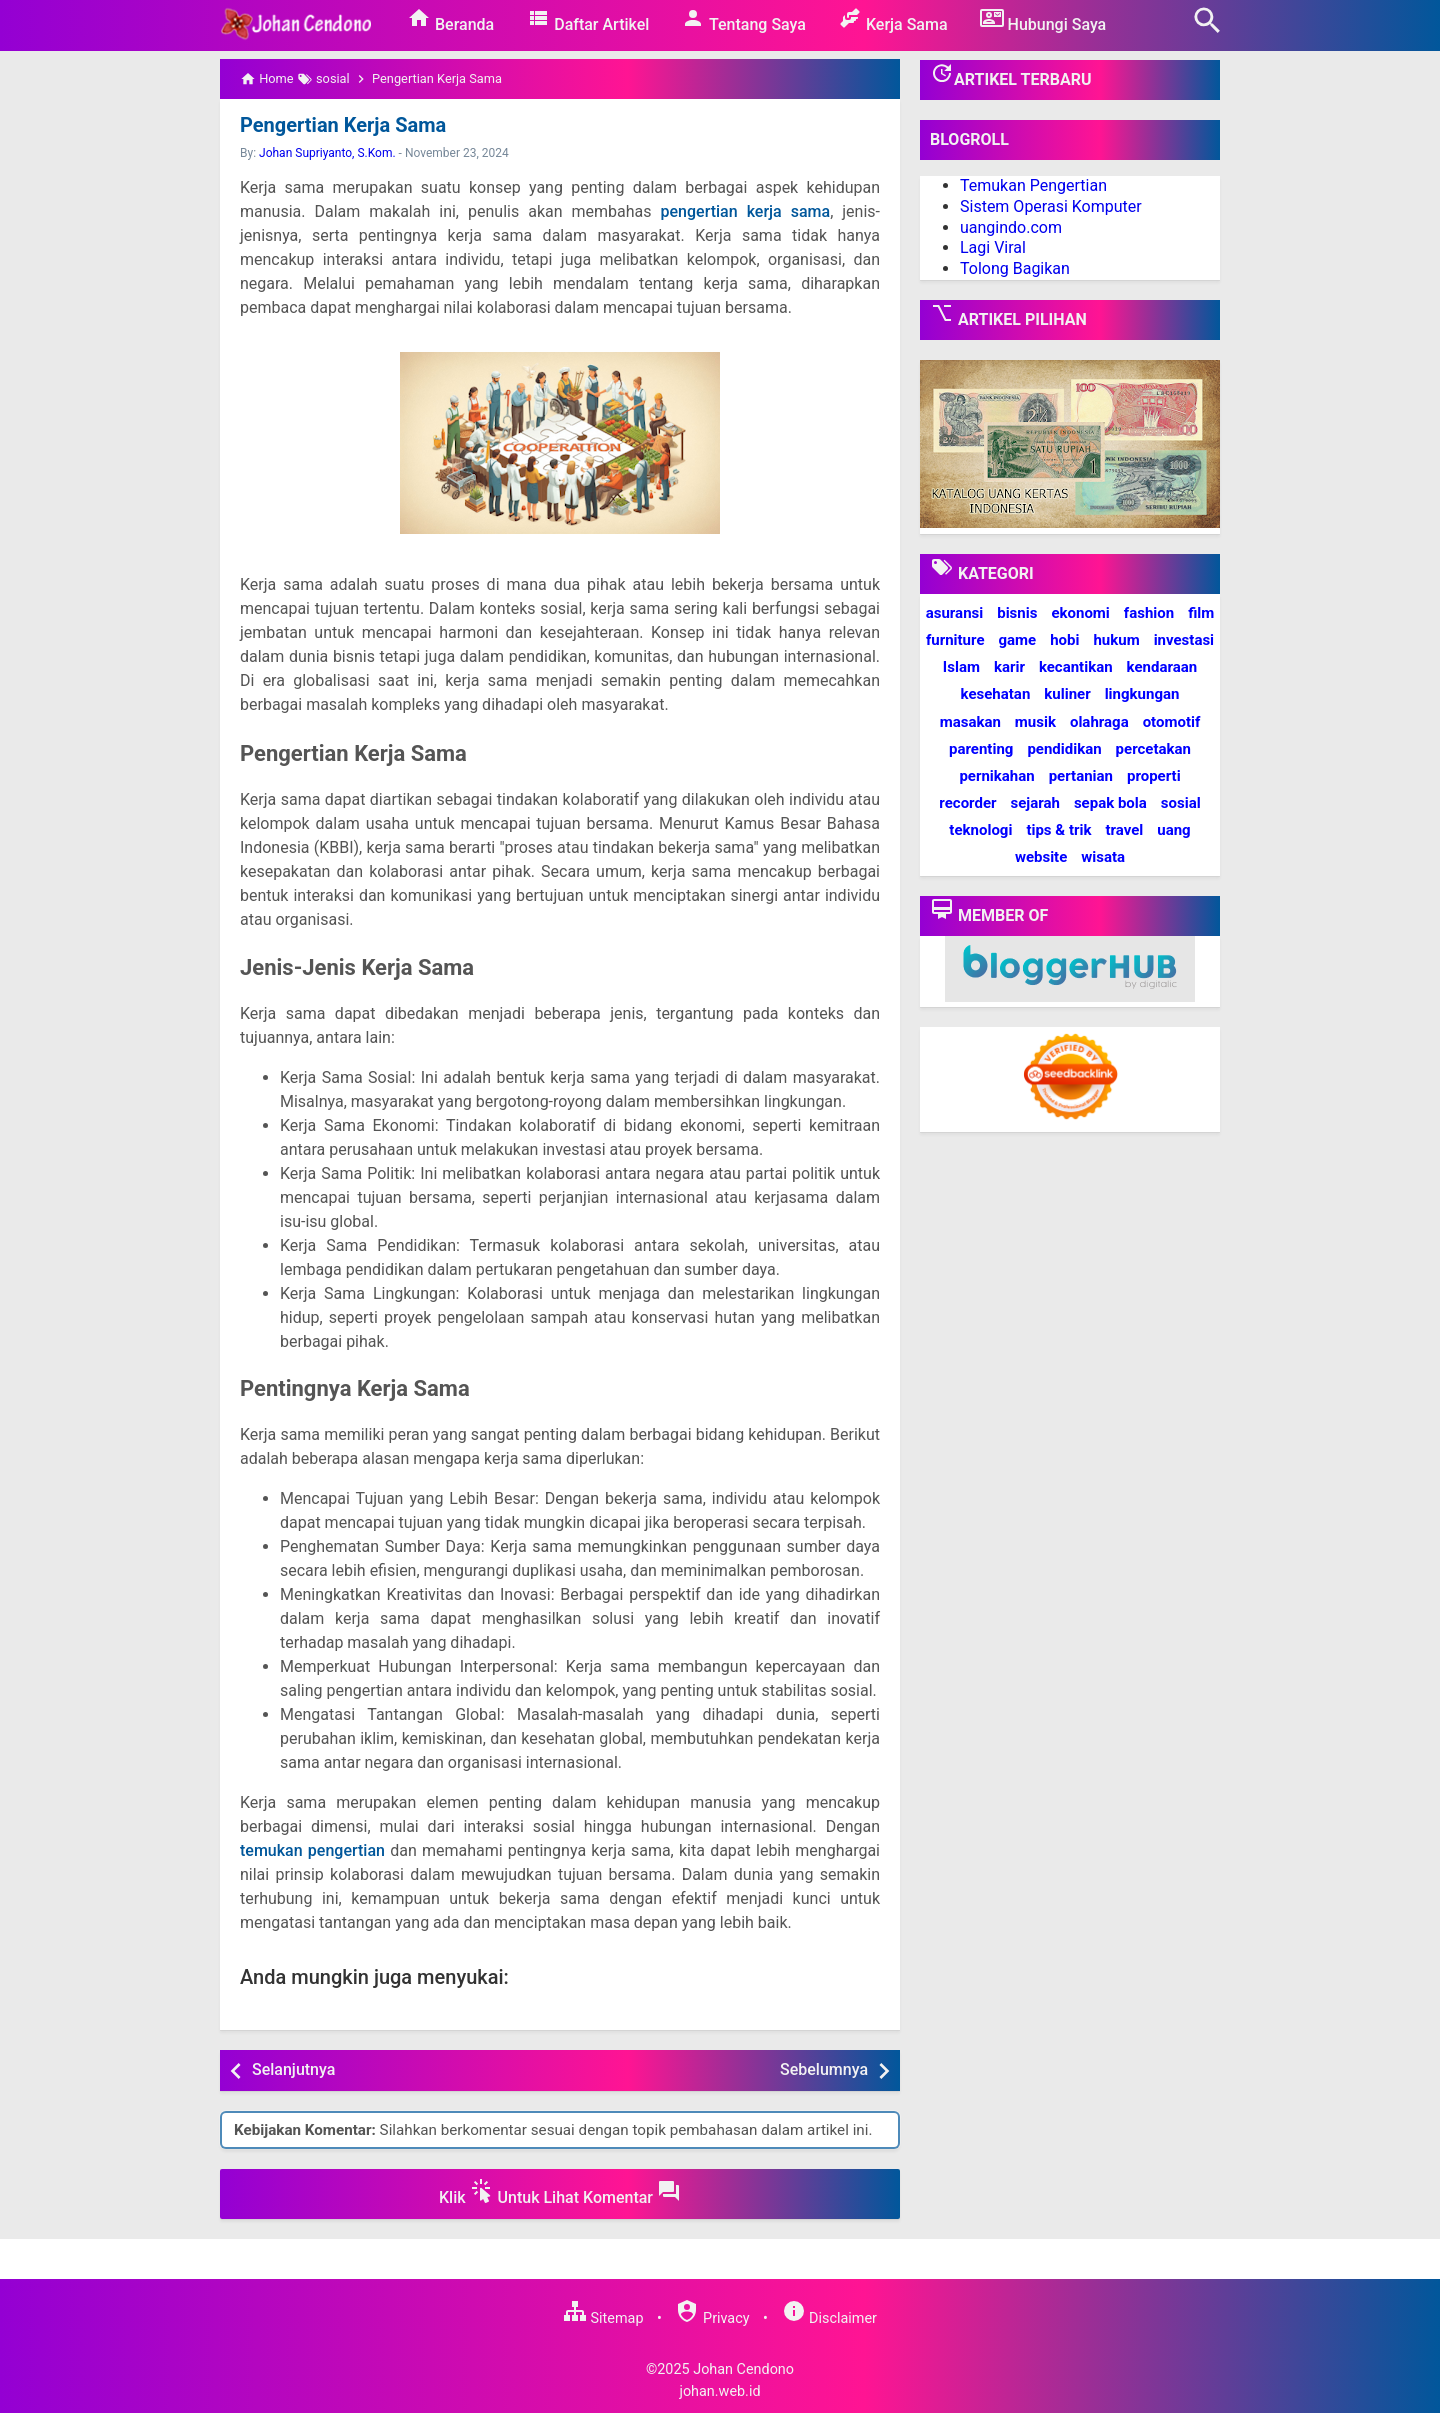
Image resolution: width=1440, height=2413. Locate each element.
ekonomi (1080, 613)
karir (1009, 667)
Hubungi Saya (1043, 20)
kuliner (1067, 694)
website (1041, 857)
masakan (970, 722)
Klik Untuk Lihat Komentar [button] (560, 2193)
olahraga (1099, 722)
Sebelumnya (824, 2069)
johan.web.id (719, 2391)
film (1201, 613)
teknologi (980, 830)
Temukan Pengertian (1033, 185)
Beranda (450, 20)
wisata (1103, 857)
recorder (967, 803)
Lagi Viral (993, 247)
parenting (981, 749)
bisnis (1017, 613)
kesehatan (996, 694)
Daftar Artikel (587, 20)
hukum (1116, 640)
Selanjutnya (293, 2069)
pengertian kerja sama (746, 211)
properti (1154, 776)
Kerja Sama (893, 20)
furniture (955, 640)
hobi (1064, 640)
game (1017, 640)
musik (1035, 722)
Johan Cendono (743, 2369)
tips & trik (1058, 830)
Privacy (712, 2318)
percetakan (1153, 749)
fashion (1149, 613)
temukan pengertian (312, 1850)
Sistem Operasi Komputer (1051, 206)
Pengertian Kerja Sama (343, 125)
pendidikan (1064, 749)
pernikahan (996, 776)
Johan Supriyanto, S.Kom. (327, 153)
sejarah (1034, 803)
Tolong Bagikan (1015, 268)
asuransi (955, 613)
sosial (1181, 803)
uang (1173, 830)
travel (1124, 830)
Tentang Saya (743, 20)
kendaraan (1162, 667)
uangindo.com (1011, 227)
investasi (1184, 640)
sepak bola (1110, 803)
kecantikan (1076, 667)
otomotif (1172, 722)
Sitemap (603, 2318)
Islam (961, 667)
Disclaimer (829, 2318)
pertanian (1081, 776)
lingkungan (1142, 694)
